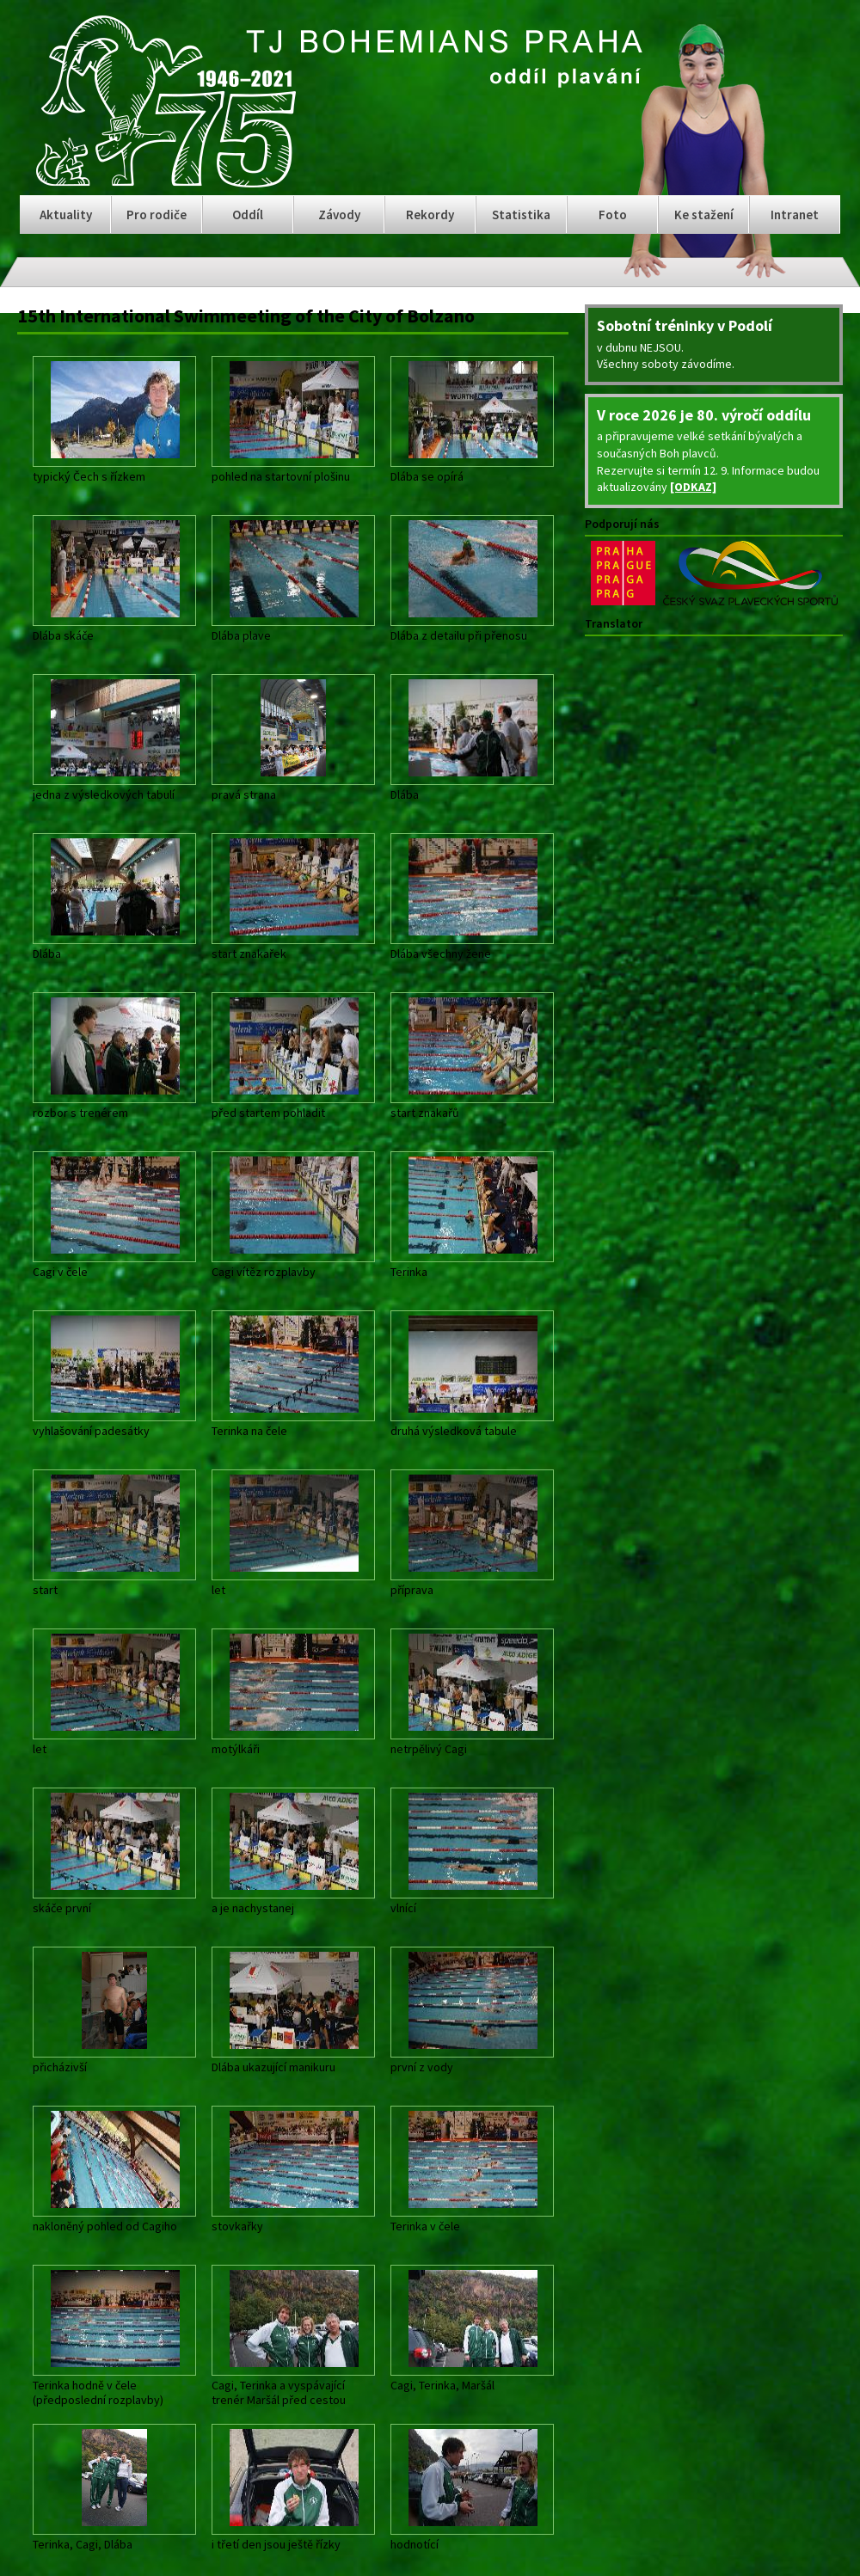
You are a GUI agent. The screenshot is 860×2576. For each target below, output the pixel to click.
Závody (339, 214)
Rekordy (430, 214)
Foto (613, 214)
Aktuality (66, 214)
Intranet (795, 214)
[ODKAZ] (693, 486)
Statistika (521, 214)
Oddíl (247, 214)
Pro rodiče (156, 214)
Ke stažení (704, 214)
